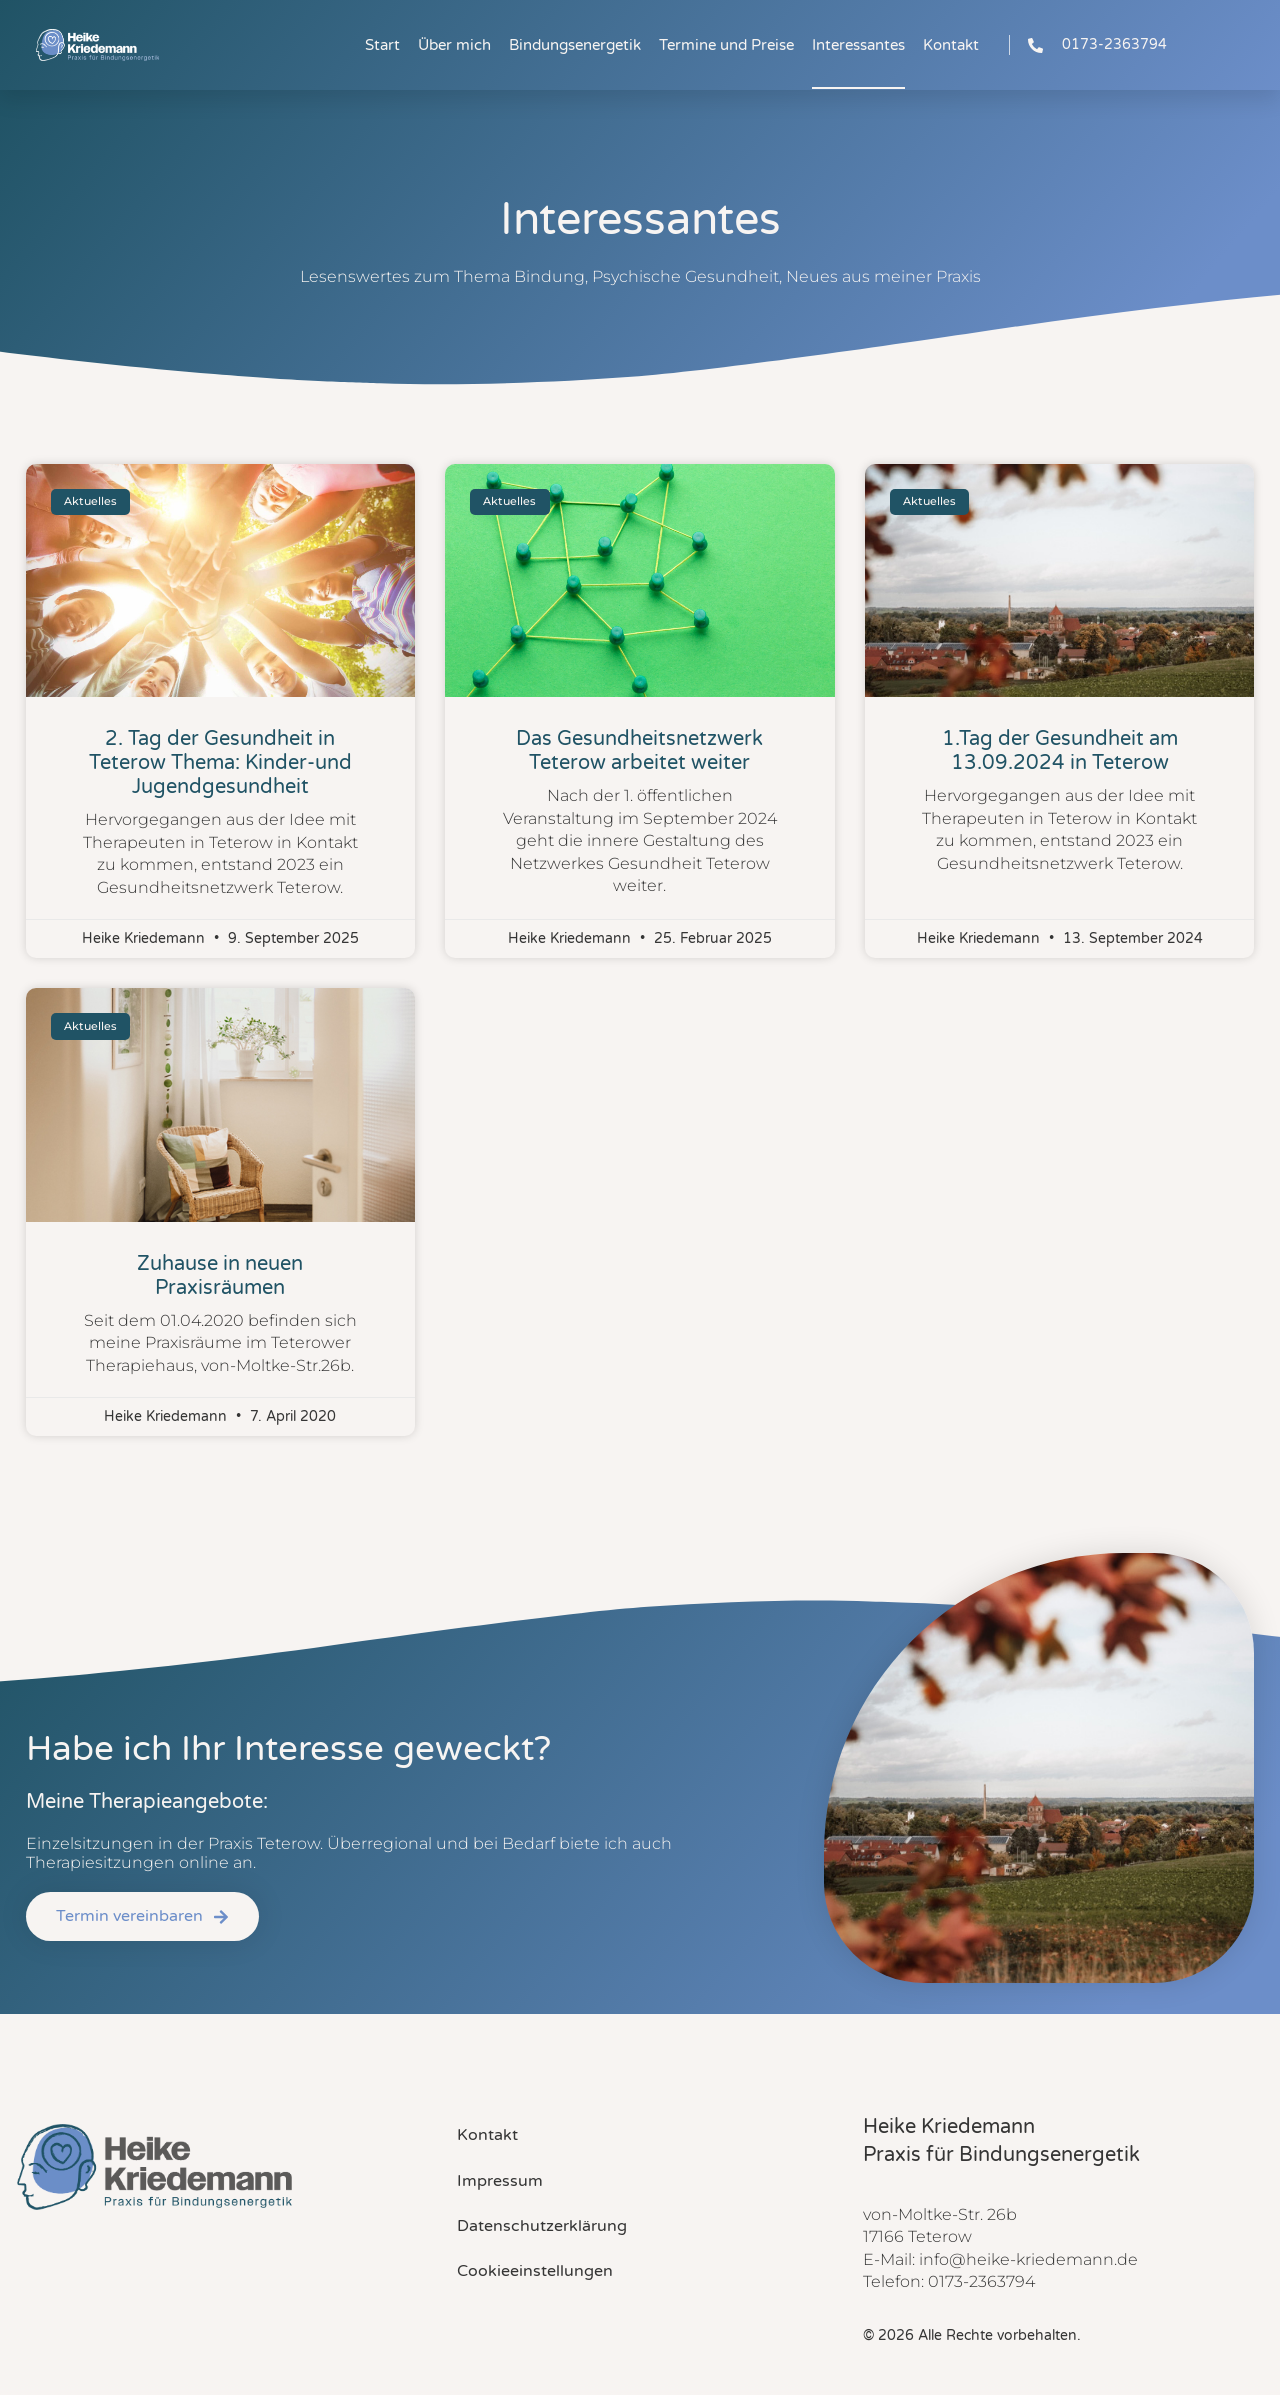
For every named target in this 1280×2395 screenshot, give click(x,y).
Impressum (500, 2181)
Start (382, 45)
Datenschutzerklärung (542, 2226)
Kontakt (951, 45)
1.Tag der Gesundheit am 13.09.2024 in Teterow (1060, 751)
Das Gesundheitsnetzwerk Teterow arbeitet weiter (639, 751)
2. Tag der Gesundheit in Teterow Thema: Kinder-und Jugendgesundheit (220, 763)
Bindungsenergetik (575, 45)
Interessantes (858, 45)
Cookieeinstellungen (535, 2271)
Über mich (454, 45)
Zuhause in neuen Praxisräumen (220, 1276)
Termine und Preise (726, 45)
